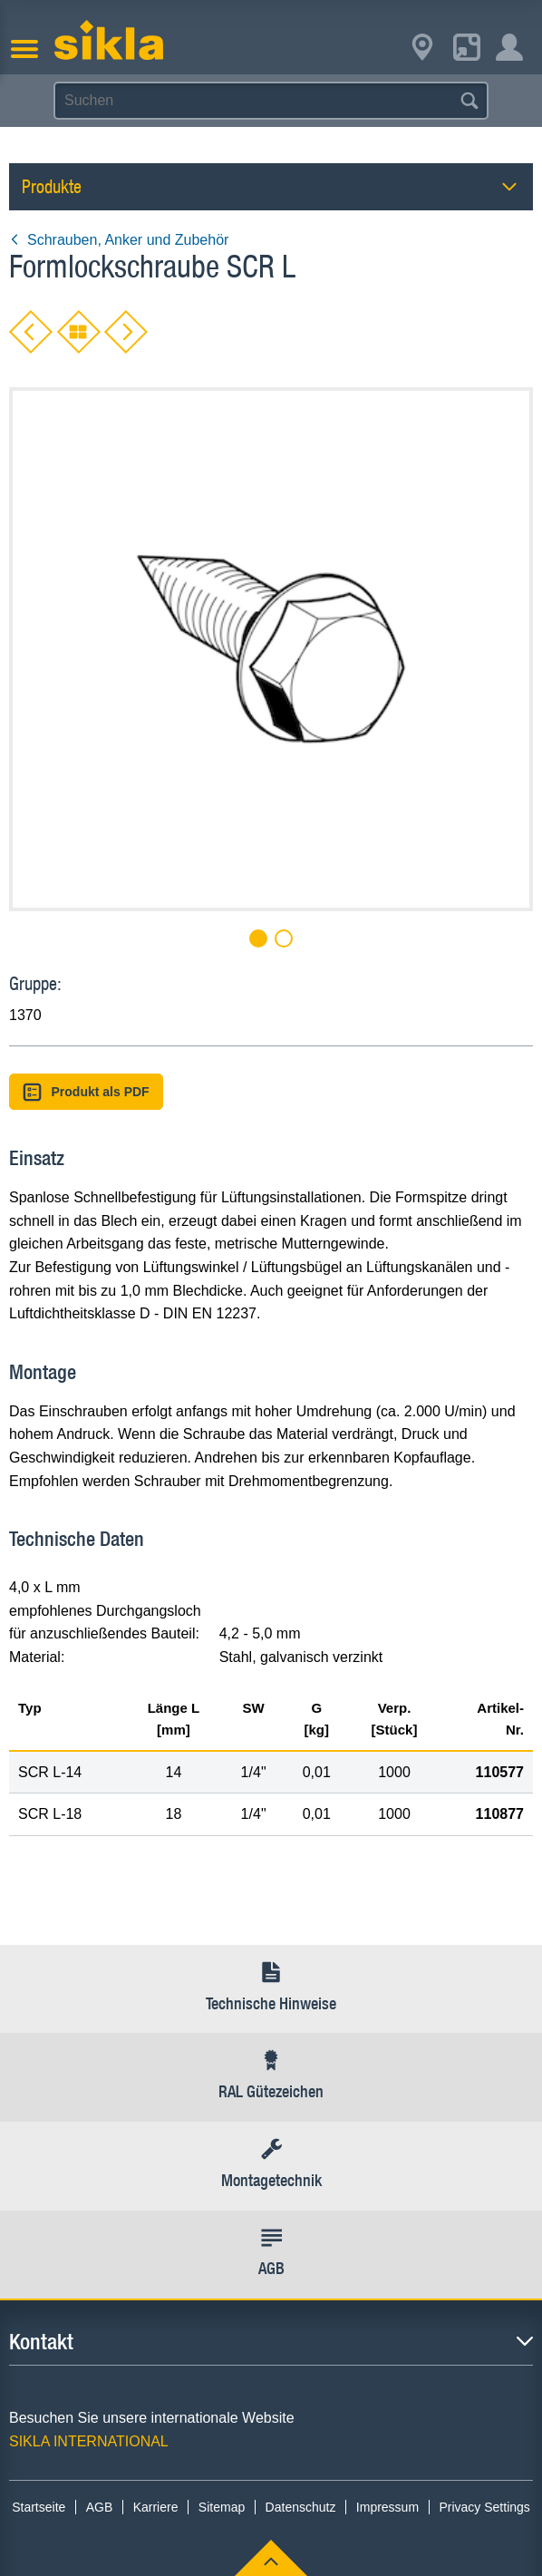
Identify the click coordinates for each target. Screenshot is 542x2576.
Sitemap (221, 2507)
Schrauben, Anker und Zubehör (118, 240)
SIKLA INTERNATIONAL (89, 2441)
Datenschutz (301, 2507)
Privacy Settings (484, 2507)
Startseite (38, 2507)
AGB (99, 2507)
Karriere (156, 2507)
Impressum (387, 2507)
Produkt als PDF (86, 1092)
